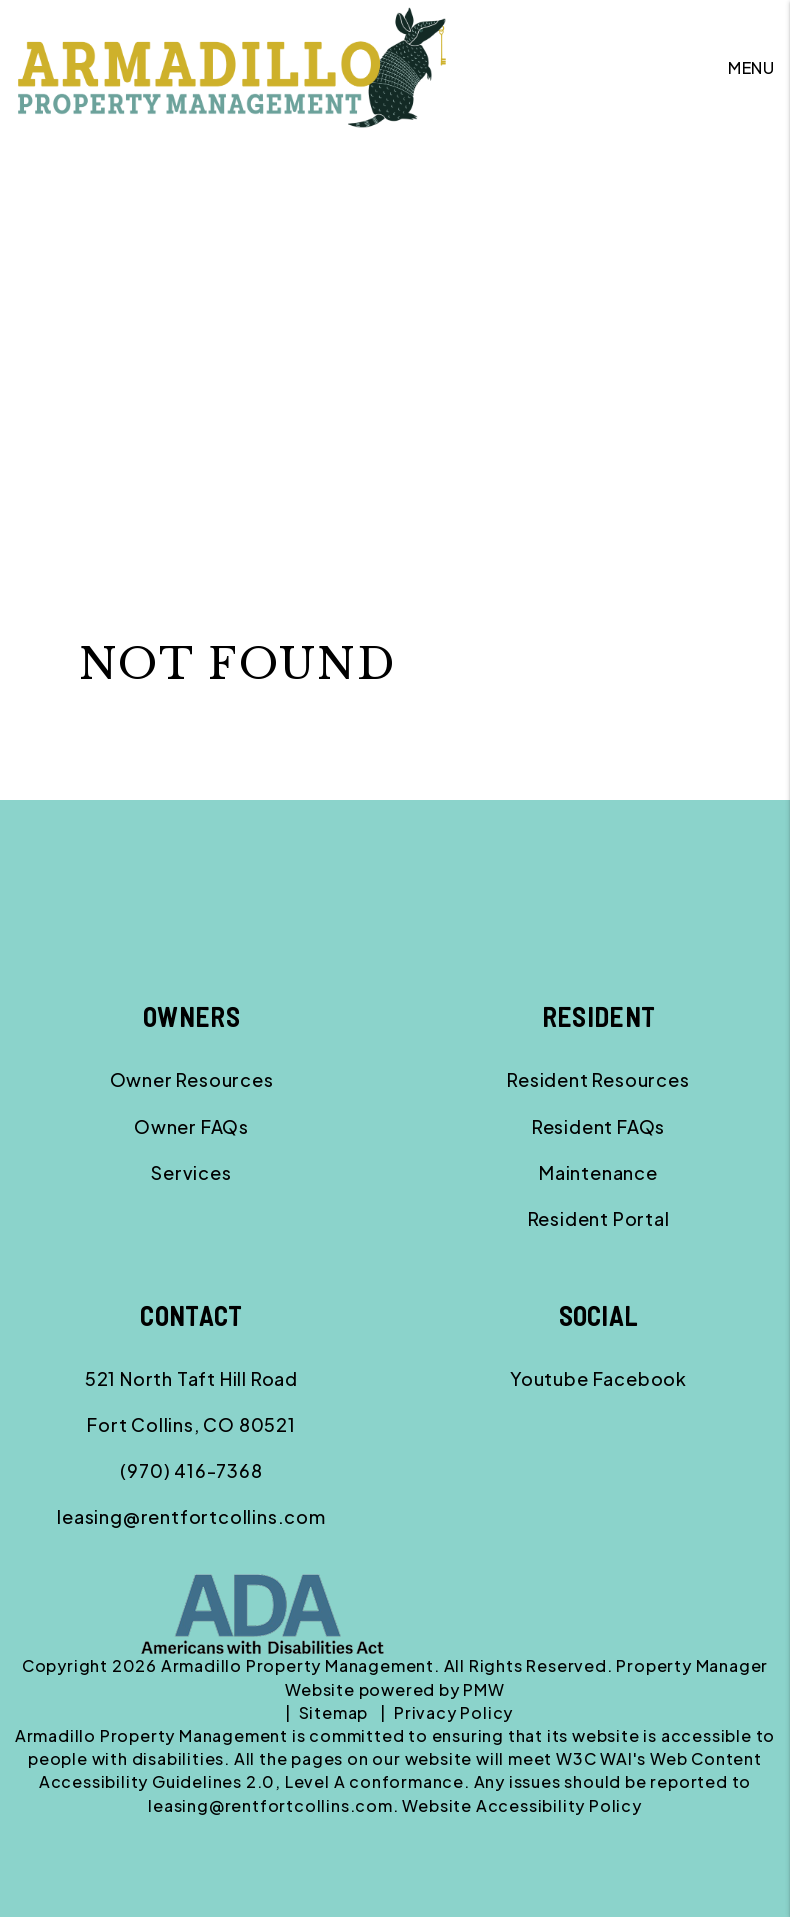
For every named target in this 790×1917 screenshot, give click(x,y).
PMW (483, 1689)
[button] (549, 1378)
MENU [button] (751, 67)
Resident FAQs (598, 1126)
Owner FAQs (191, 1126)
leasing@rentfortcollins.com (191, 1516)
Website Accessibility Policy (521, 1805)
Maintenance (598, 1172)
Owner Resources (192, 1079)
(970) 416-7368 (191, 1470)
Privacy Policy (453, 1712)
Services (191, 1172)
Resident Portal (599, 1218)
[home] (232, 65)
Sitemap (334, 1712)
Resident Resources (598, 1079)
